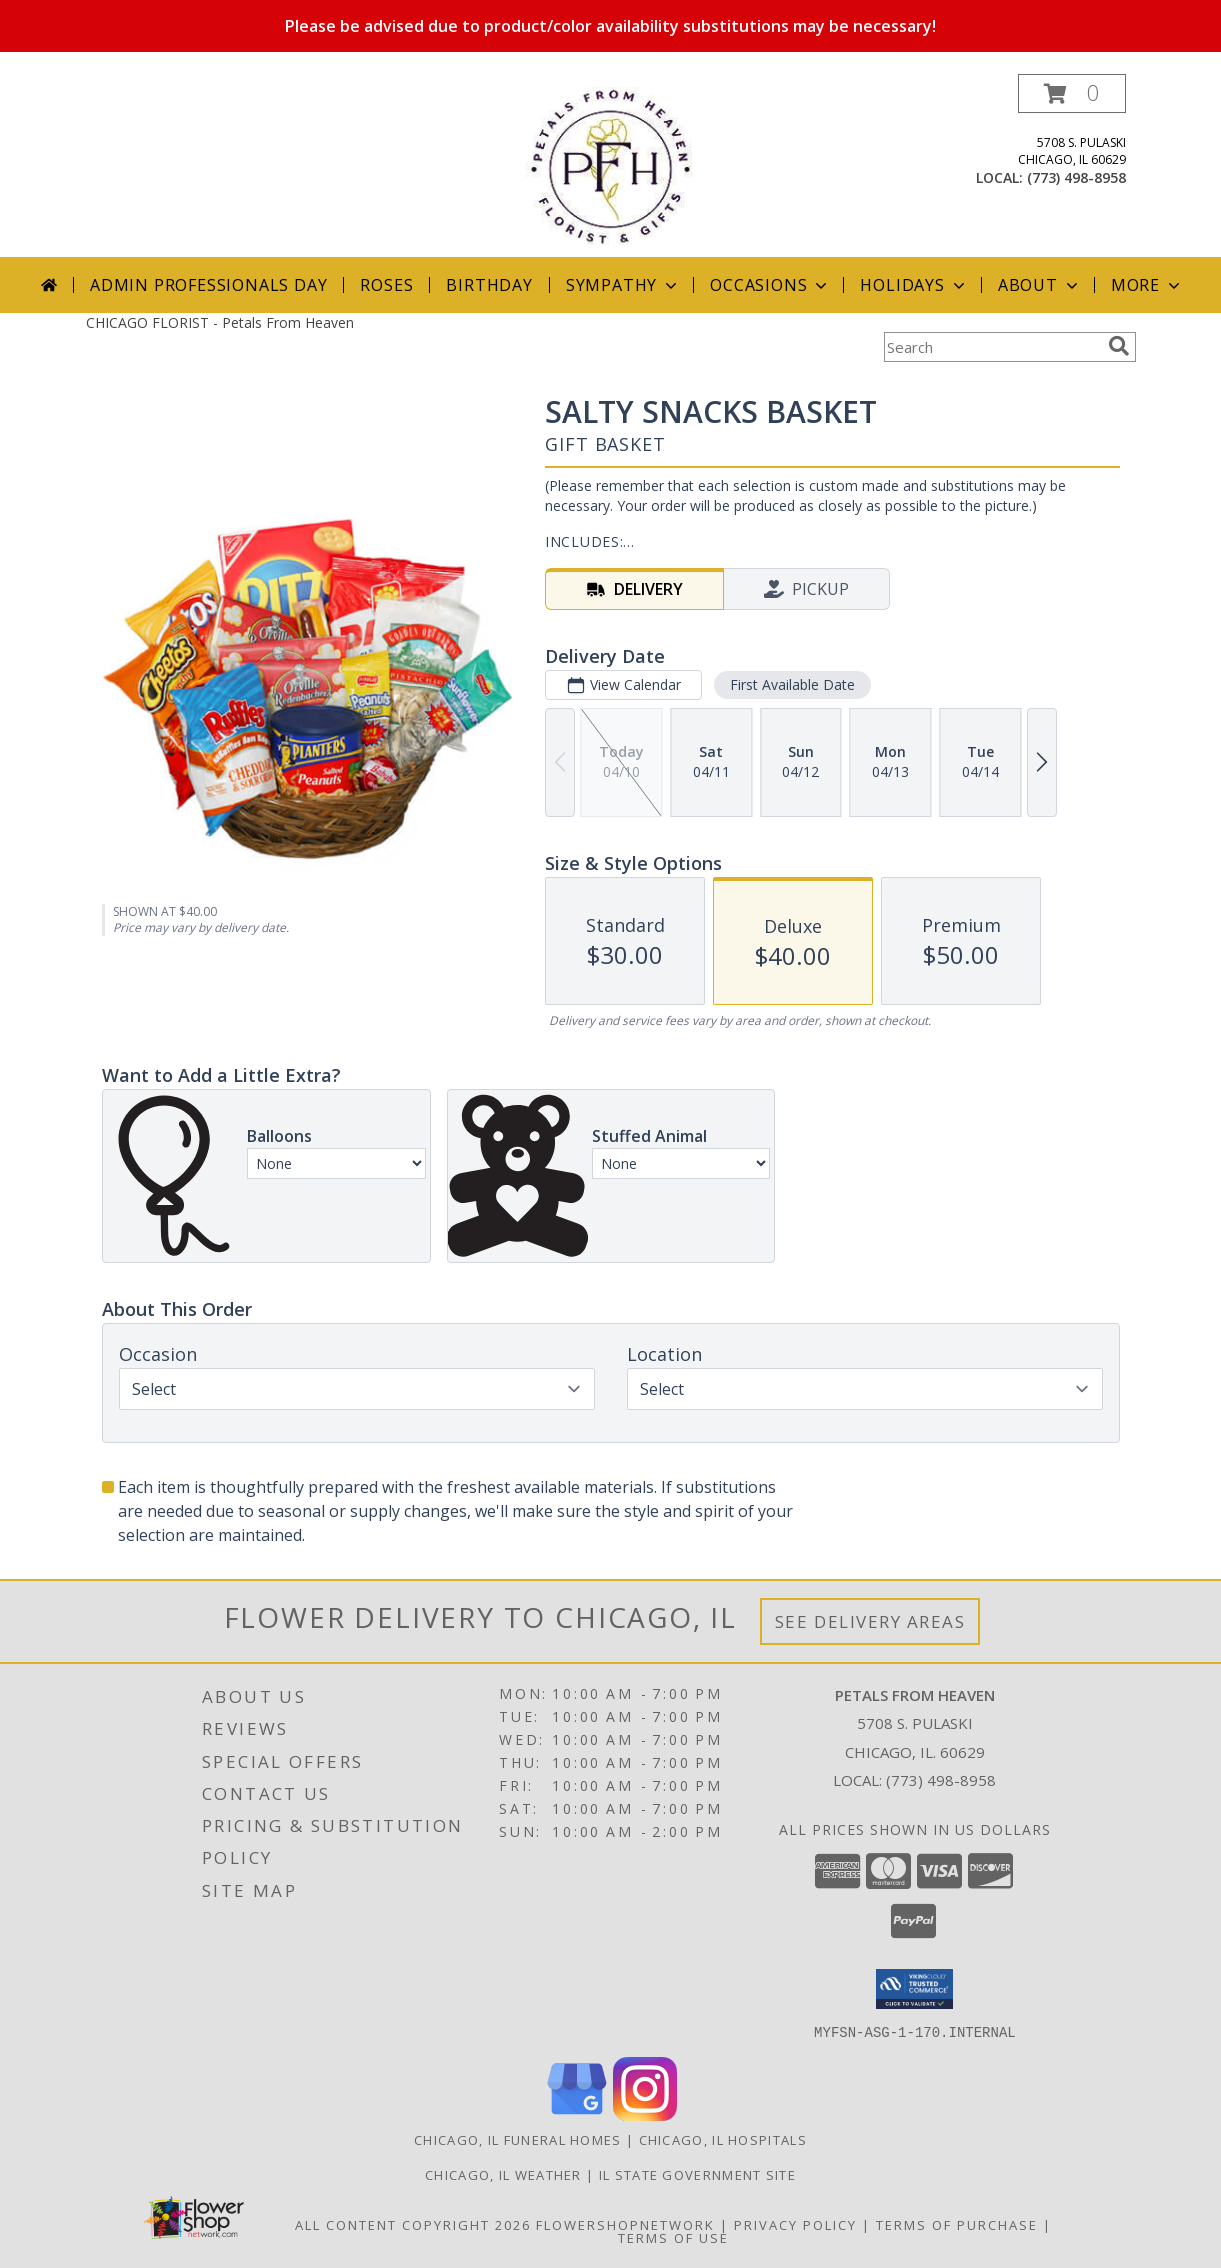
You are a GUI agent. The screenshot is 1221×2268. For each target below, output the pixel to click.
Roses (386, 285)
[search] (1119, 346)
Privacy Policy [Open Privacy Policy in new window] (795, 2224)
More (1147, 285)
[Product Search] (992, 347)
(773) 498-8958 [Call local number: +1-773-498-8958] (1076, 177)
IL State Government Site (697, 2174)
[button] (1072, 93)
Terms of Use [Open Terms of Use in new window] (673, 2237)
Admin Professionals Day (208, 285)
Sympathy (623, 285)
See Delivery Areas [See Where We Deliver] (870, 1621)
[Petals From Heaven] (610, 165)
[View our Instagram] (645, 2114)
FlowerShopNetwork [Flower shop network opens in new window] (625, 2224)
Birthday (489, 285)
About (1040, 285)
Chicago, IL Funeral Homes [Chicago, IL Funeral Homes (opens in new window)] (518, 2139)
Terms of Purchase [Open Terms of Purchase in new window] (957, 2224)
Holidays (914, 285)
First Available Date (791, 684)
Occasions (770, 285)
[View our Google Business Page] (577, 2114)
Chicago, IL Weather (503, 2174)
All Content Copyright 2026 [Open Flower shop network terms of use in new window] (413, 2224)
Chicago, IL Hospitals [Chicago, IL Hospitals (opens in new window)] (723, 2139)
